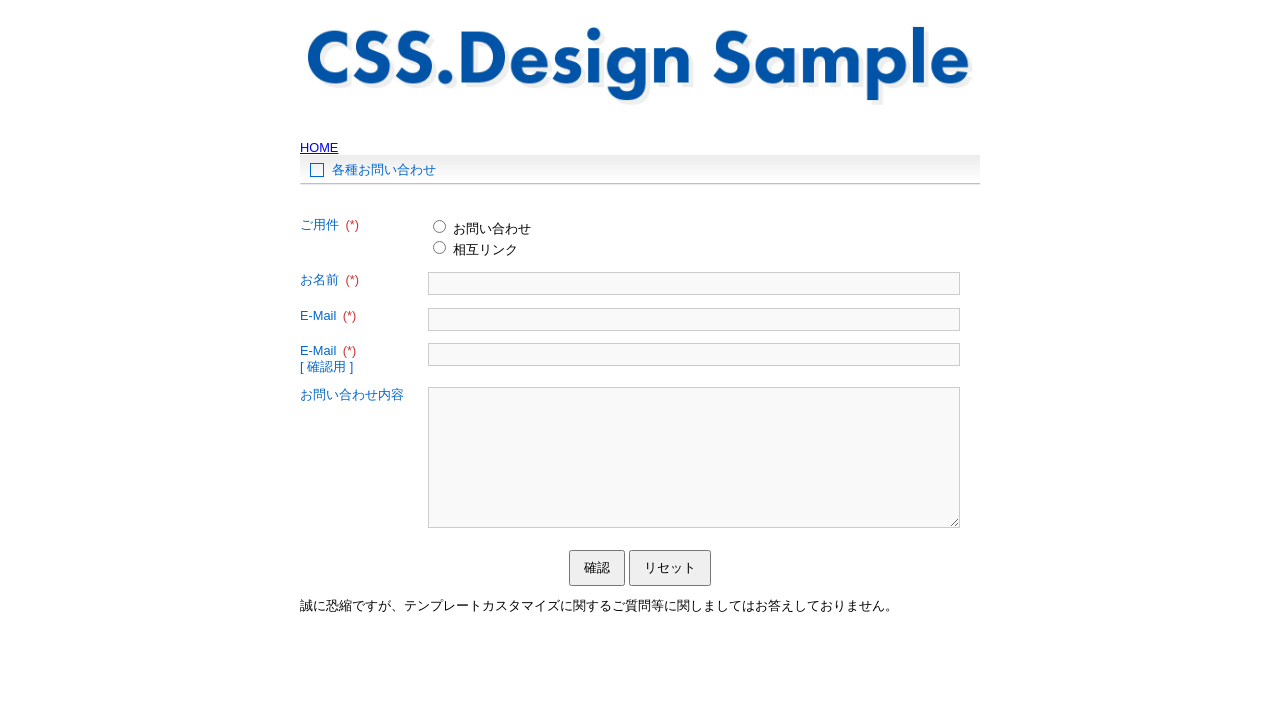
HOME (319, 147)
